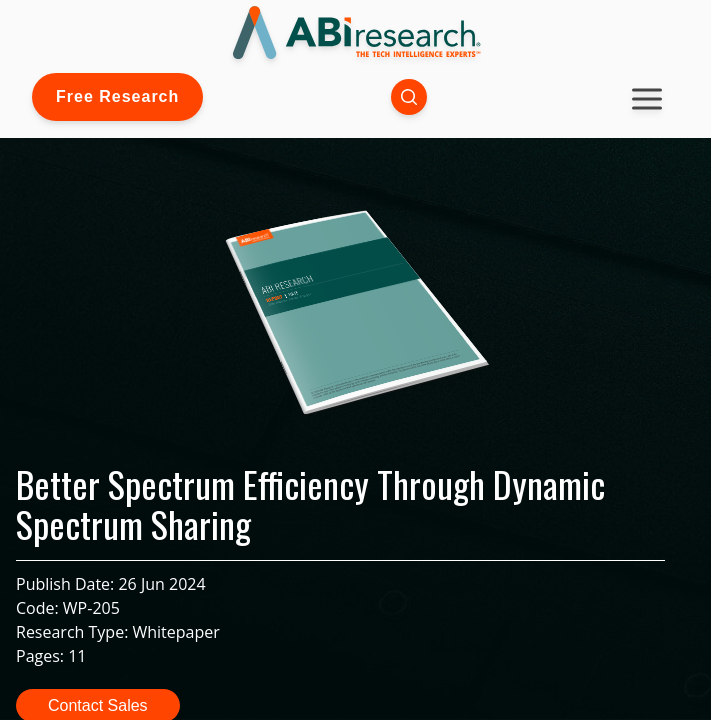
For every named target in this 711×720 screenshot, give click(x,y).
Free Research (117, 96)
